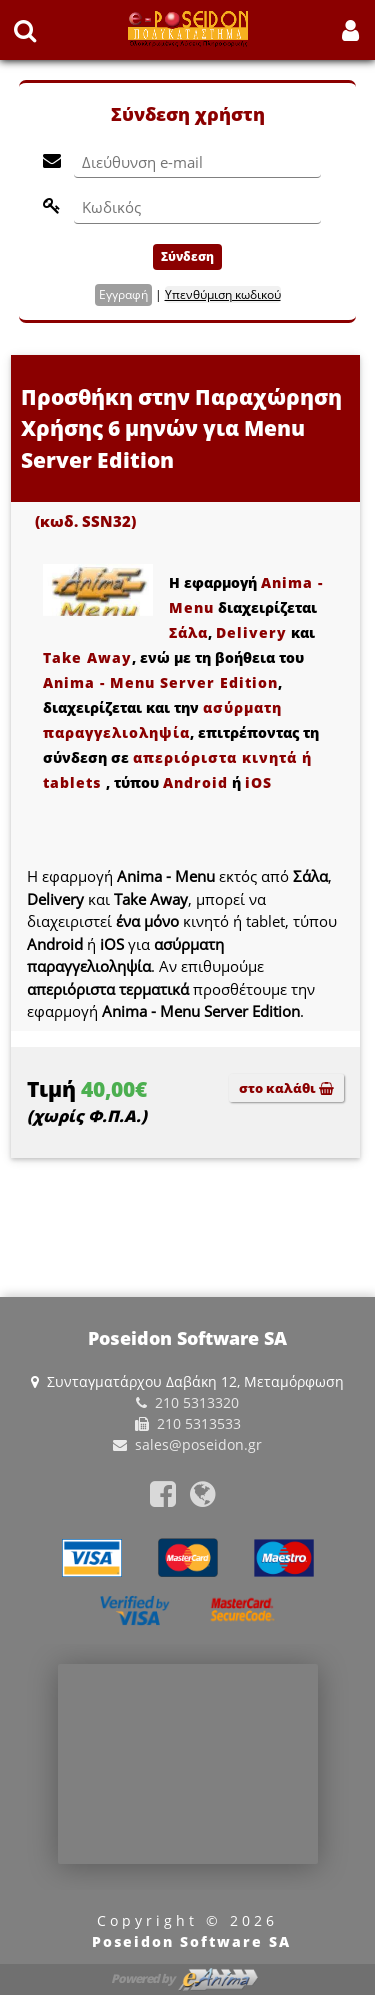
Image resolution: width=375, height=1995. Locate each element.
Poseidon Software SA (191, 1941)
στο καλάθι (286, 1088)
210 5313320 (197, 1402)
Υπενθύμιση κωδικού (223, 294)
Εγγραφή (123, 294)
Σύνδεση (187, 256)
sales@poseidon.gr (198, 1444)
